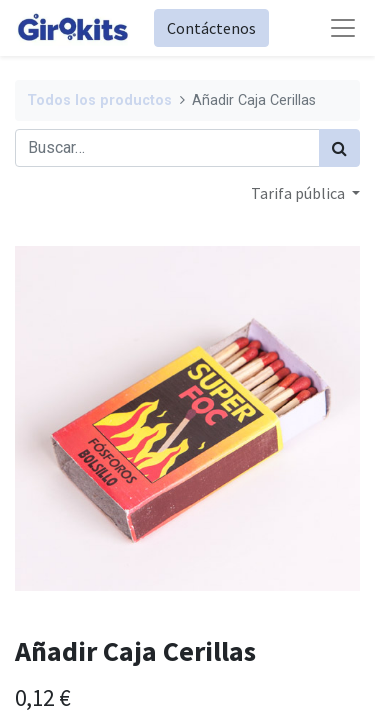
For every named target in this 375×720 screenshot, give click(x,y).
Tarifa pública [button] (299, 193)
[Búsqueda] (339, 148)
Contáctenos (211, 28)
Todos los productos (99, 100)
